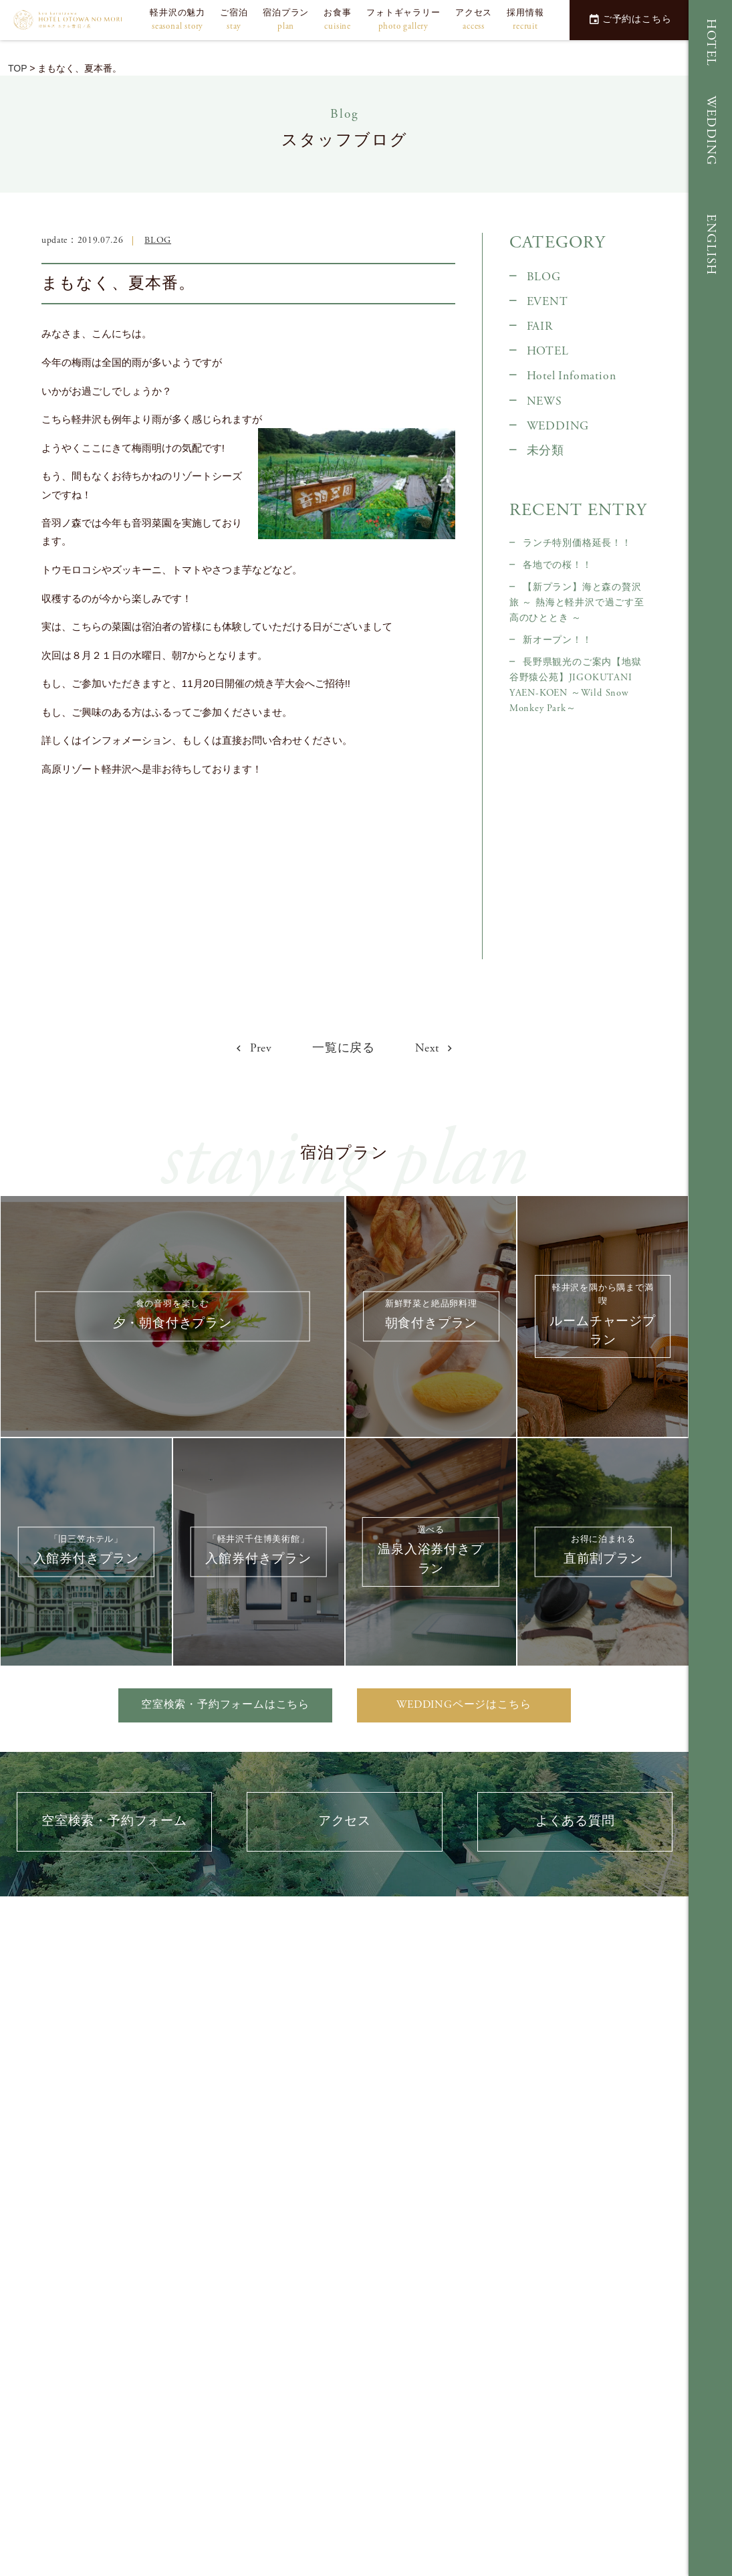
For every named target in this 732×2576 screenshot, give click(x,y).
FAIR (540, 326)
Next (434, 1048)
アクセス (473, 20)
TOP (17, 68)
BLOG (157, 240)
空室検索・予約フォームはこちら (225, 1705)
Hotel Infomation (571, 376)
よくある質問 (575, 1821)
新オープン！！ (557, 640)
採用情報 (525, 20)
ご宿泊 (233, 20)
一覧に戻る (343, 1048)
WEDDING (711, 131)
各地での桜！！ (557, 565)
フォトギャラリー (403, 20)
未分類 (545, 450)
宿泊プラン (286, 20)
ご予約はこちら (630, 19)
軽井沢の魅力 (177, 20)
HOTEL (711, 43)
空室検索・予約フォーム (114, 1821)
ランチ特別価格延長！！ (577, 543)
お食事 (337, 20)
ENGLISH (711, 245)
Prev (254, 1048)
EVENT (547, 301)
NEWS (544, 401)
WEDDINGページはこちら (463, 1705)
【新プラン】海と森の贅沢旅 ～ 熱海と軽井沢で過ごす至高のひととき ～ (576, 602)
